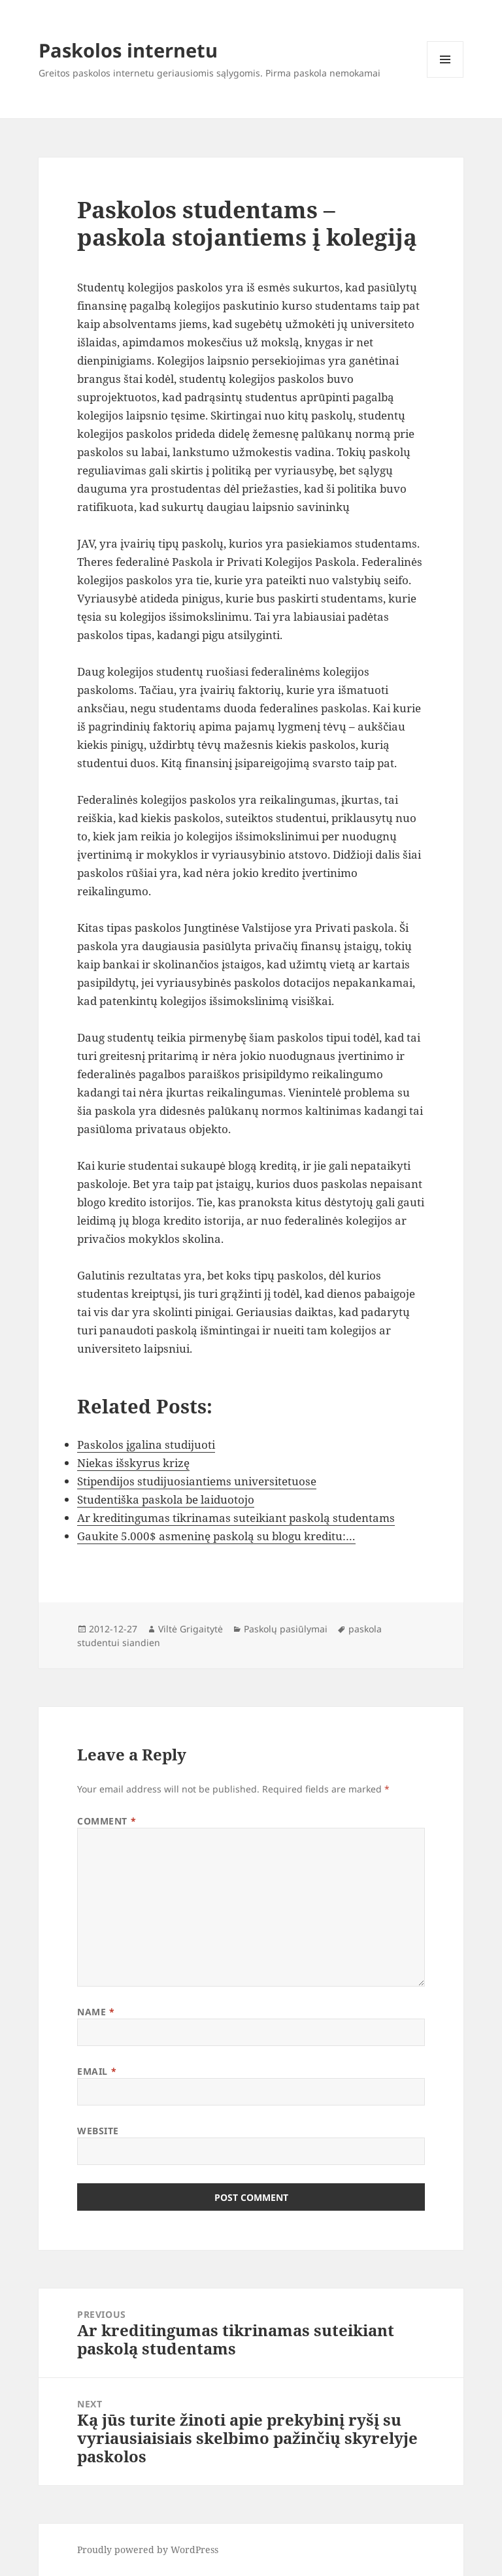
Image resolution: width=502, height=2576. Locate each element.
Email (96, 2071)
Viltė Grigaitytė (190, 1629)
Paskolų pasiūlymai (285, 1629)
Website (98, 2130)
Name (95, 2012)
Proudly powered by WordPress (147, 2549)
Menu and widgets (445, 77)
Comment (106, 1821)
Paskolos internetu (128, 50)
